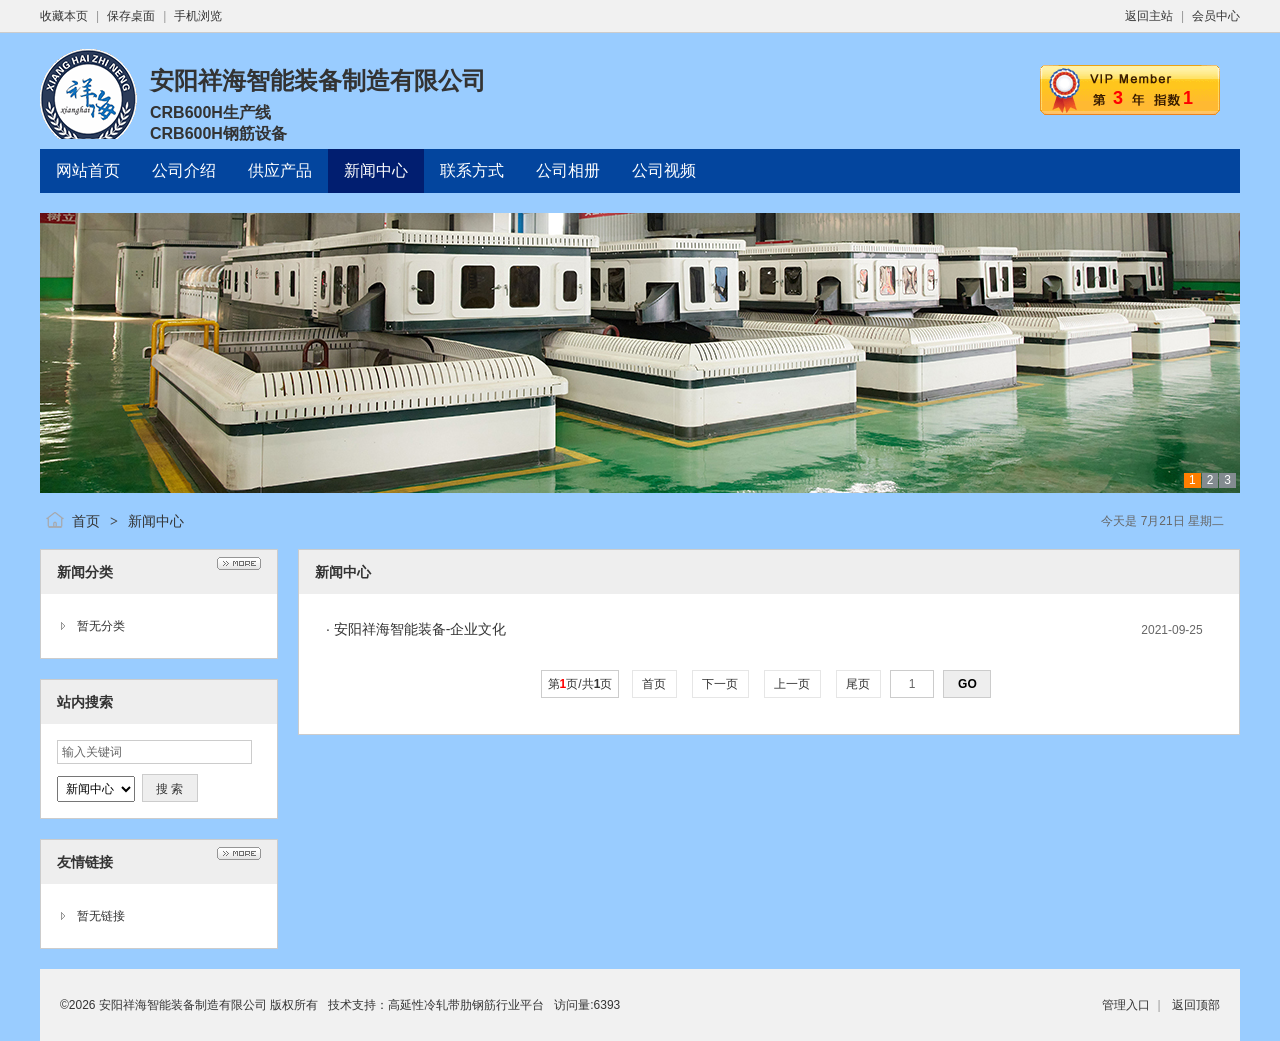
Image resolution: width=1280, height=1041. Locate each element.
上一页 (792, 684)
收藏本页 (64, 16)
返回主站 (1149, 16)
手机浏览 (198, 16)
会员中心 (1216, 16)
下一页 (720, 684)
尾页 (858, 684)
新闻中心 (156, 521)
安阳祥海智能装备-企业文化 (420, 629)
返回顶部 (1196, 1005)
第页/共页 (580, 684)
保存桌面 (131, 16)
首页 (86, 521)
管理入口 (1126, 1005)
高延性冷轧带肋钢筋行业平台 (466, 1005)
